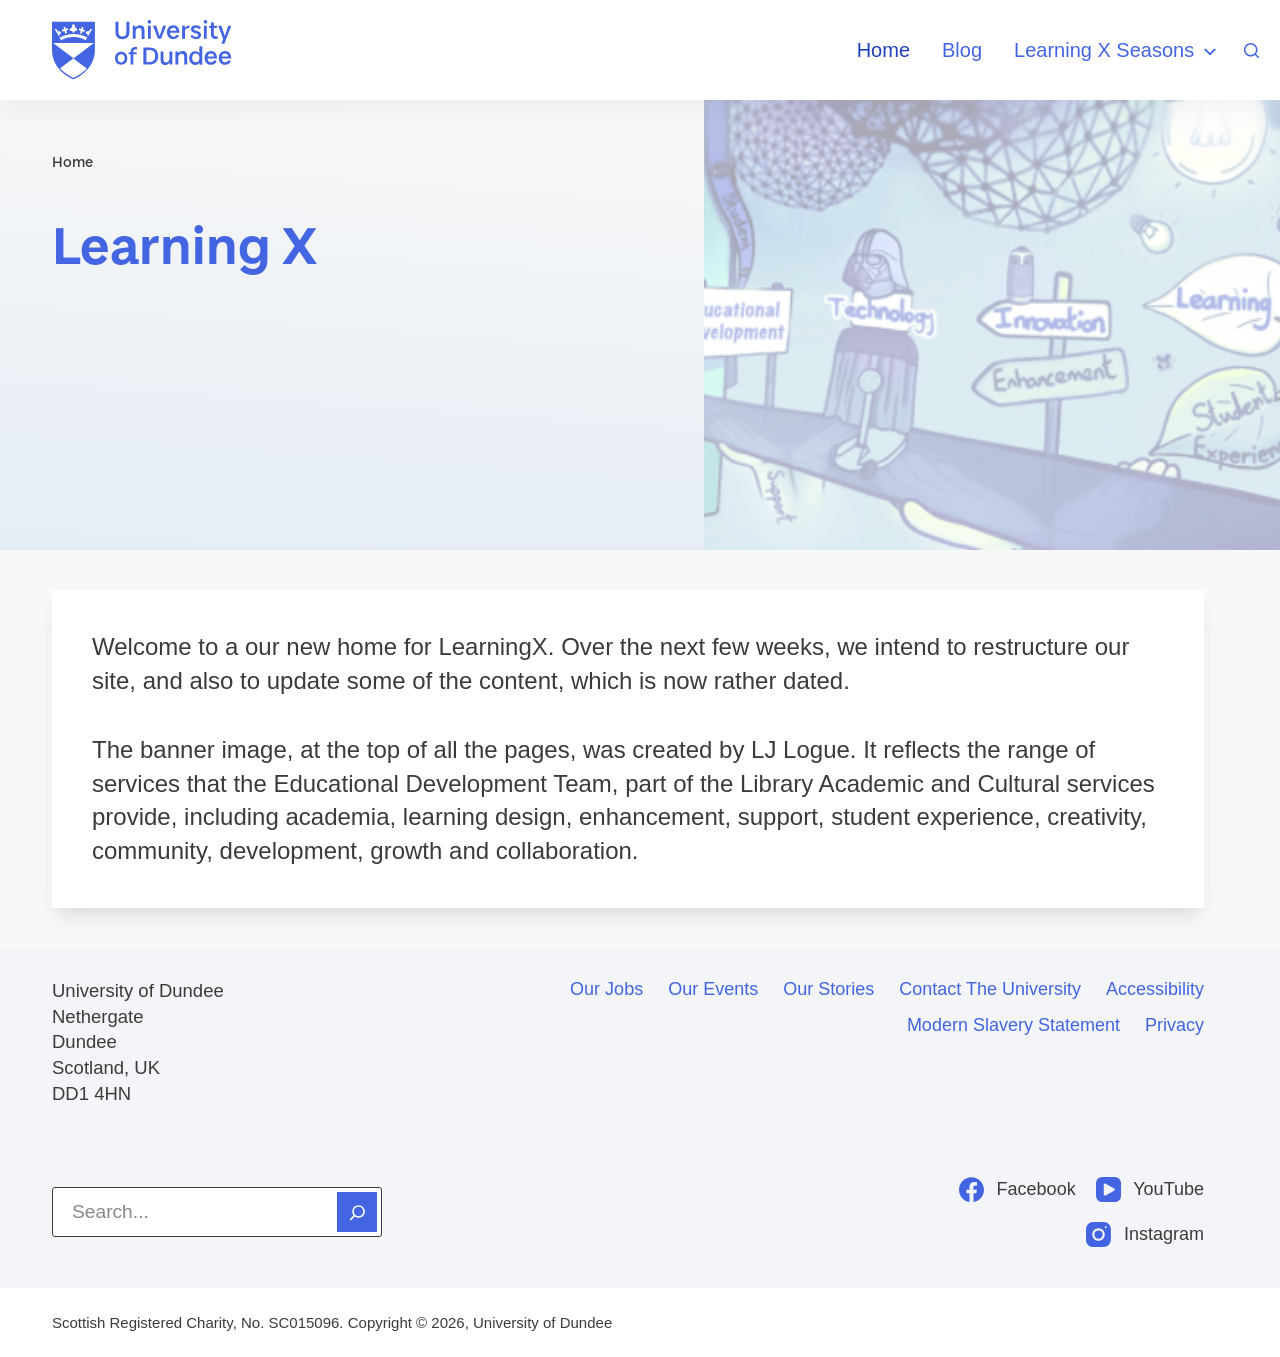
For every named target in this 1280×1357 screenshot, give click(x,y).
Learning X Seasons (1118, 51)
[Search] (1251, 50)
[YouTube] (1150, 1189)
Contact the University (990, 989)
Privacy (1174, 1025)
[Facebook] (1017, 1189)
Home (883, 50)
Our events (713, 989)
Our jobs (606, 989)
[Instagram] (1145, 1234)
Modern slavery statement (1013, 1025)
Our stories (828, 989)
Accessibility (1155, 989)
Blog (962, 50)
